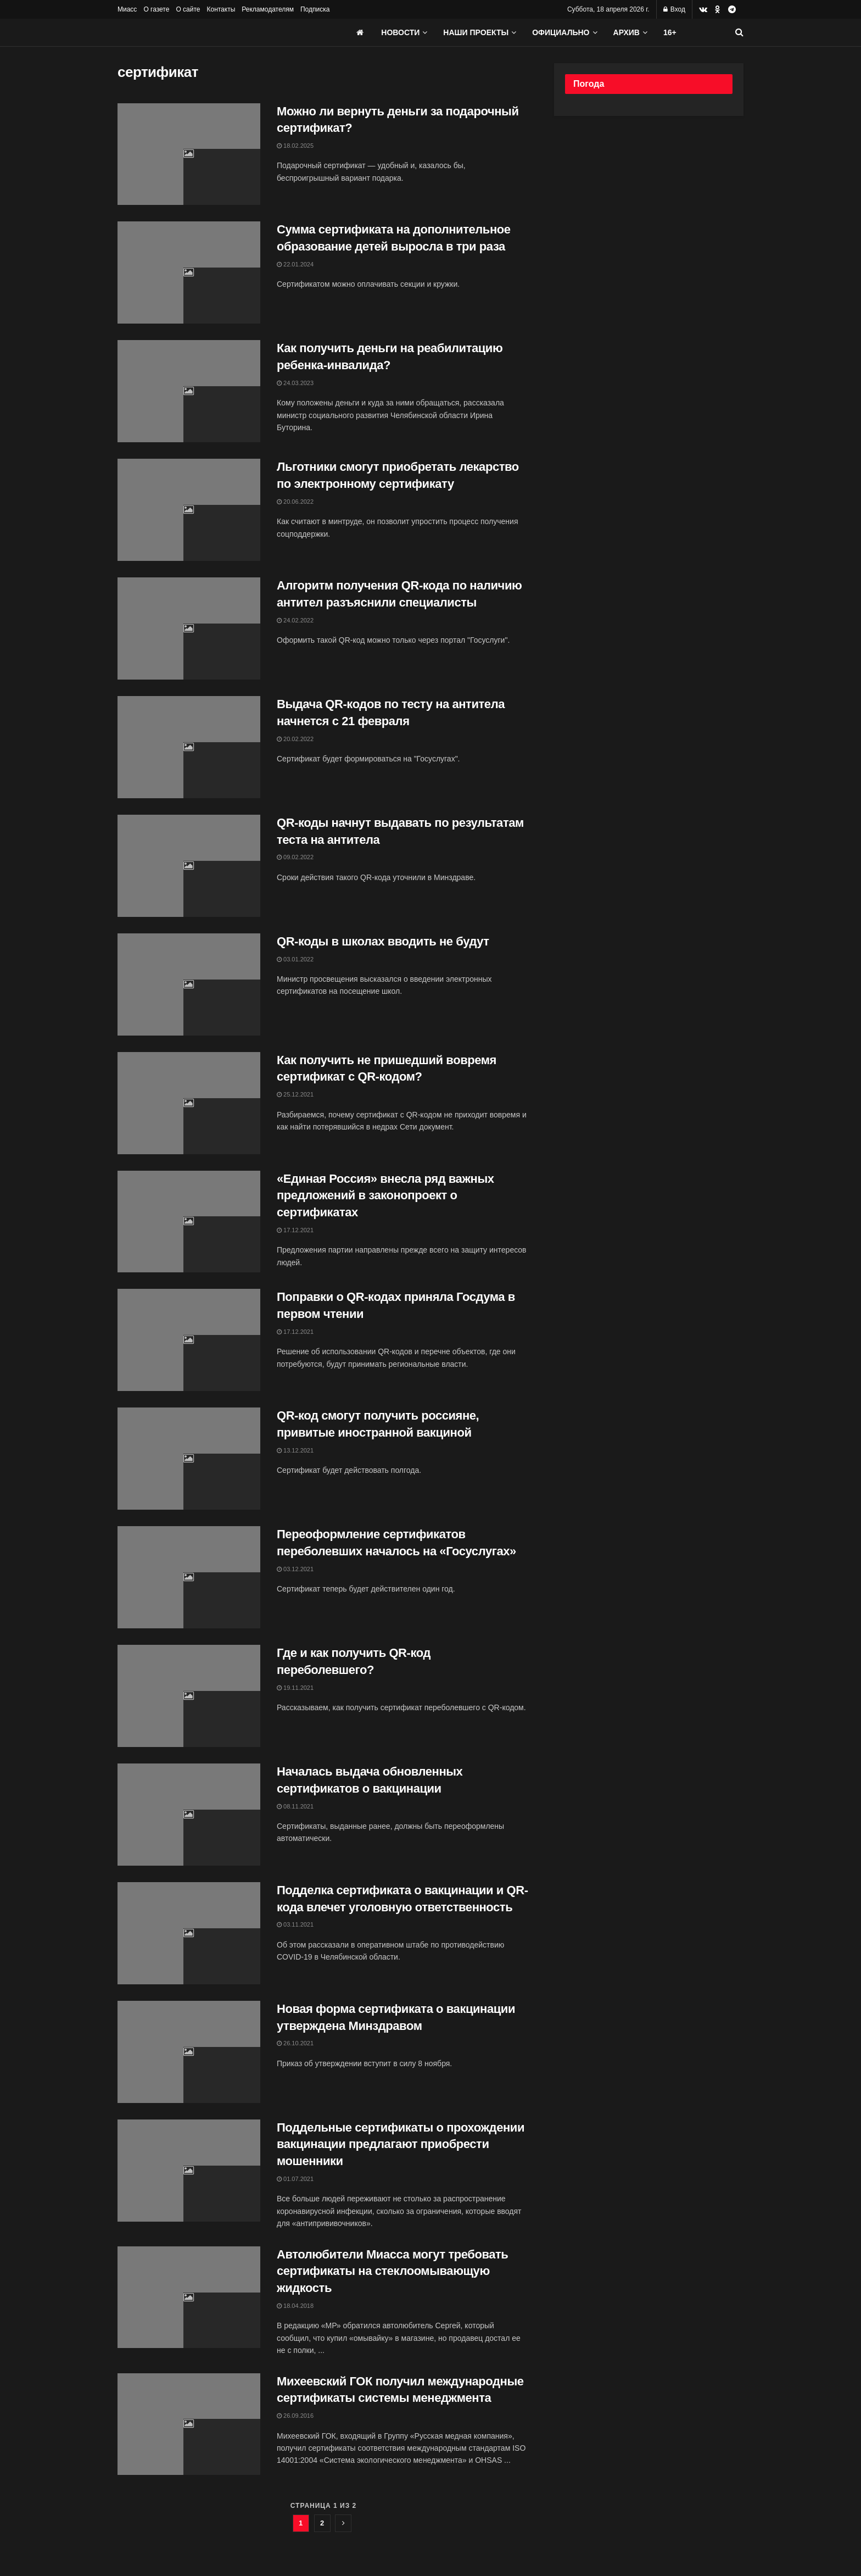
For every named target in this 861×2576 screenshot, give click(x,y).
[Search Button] (739, 32)
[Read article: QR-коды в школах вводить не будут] (189, 984)
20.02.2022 (295, 739)
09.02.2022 (295, 857)
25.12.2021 (295, 1094)
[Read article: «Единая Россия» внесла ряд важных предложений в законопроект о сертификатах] (189, 1222)
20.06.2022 (295, 501)
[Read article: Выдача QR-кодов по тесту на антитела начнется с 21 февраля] (189, 747)
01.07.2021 (295, 2179)
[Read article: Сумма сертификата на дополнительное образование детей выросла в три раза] (189, 272)
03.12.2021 (295, 1569)
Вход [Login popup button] (674, 9)
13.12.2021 (295, 1450)
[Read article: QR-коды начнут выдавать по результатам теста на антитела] (189, 866)
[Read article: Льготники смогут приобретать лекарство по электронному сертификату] (189, 510)
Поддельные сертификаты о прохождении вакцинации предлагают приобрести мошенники (400, 2144)
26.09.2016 (295, 2415)
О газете (156, 9)
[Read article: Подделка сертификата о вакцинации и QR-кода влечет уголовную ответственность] (189, 1933)
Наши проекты (475, 32)
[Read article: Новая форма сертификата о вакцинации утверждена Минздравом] (189, 2052)
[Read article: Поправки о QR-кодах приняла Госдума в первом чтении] (189, 1340)
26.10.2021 (295, 2043)
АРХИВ (626, 32)
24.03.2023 (295, 383)
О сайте (188, 9)
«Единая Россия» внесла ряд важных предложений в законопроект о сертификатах (385, 1196)
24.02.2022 (295, 620)
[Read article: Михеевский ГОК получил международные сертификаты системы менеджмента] (189, 2424)
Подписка (314, 9)
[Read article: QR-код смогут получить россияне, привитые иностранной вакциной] (189, 1458)
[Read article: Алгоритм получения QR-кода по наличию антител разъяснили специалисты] (189, 628)
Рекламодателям (268, 9)
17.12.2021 (295, 1230)
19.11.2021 (295, 1687)
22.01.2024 (295, 264)
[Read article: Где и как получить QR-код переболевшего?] (189, 1696)
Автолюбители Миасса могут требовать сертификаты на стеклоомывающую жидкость (392, 2271)
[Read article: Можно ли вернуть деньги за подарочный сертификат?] (189, 154)
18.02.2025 (295, 145)
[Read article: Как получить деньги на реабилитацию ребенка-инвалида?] (189, 391)
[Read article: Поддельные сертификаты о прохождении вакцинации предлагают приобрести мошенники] (189, 2170)
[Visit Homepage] (200, 32)
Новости (400, 32)
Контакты (220, 9)
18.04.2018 (295, 2305)
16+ (670, 32)
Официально (560, 32)
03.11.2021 (295, 1924)
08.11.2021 (295, 1806)
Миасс (127, 9)
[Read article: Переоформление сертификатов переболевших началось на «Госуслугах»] (189, 1577)
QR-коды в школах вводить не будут (383, 941)
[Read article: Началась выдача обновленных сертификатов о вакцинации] (189, 1814)
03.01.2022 (295, 959)
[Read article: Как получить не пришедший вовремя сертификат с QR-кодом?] (189, 1103)
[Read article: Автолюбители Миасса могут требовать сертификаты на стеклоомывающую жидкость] (189, 2297)
